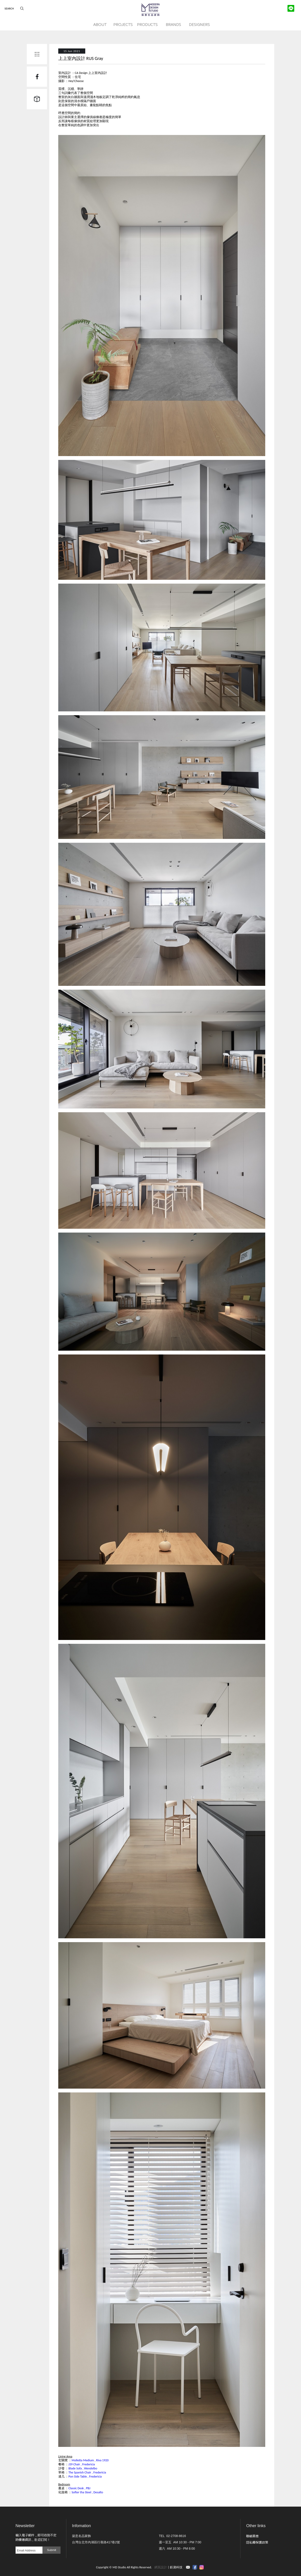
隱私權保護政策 (257, 2542)
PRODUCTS (147, 24)
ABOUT (100, 24)
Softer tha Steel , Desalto (87, 2492)
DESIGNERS (199, 24)
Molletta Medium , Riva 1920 (90, 2460)
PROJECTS (123, 24)
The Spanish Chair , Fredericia (87, 2472)
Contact (188, 2567)
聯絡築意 (252, 2536)
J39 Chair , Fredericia (81, 2464)
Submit (51, 2550)
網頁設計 (160, 2567)
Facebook (195, 2567)
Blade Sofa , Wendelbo (82, 2468)
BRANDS (173, 24)
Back (37, 54)
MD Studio (150, 9)
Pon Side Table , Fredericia (85, 2476)
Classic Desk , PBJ (79, 2488)
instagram (201, 2567)
